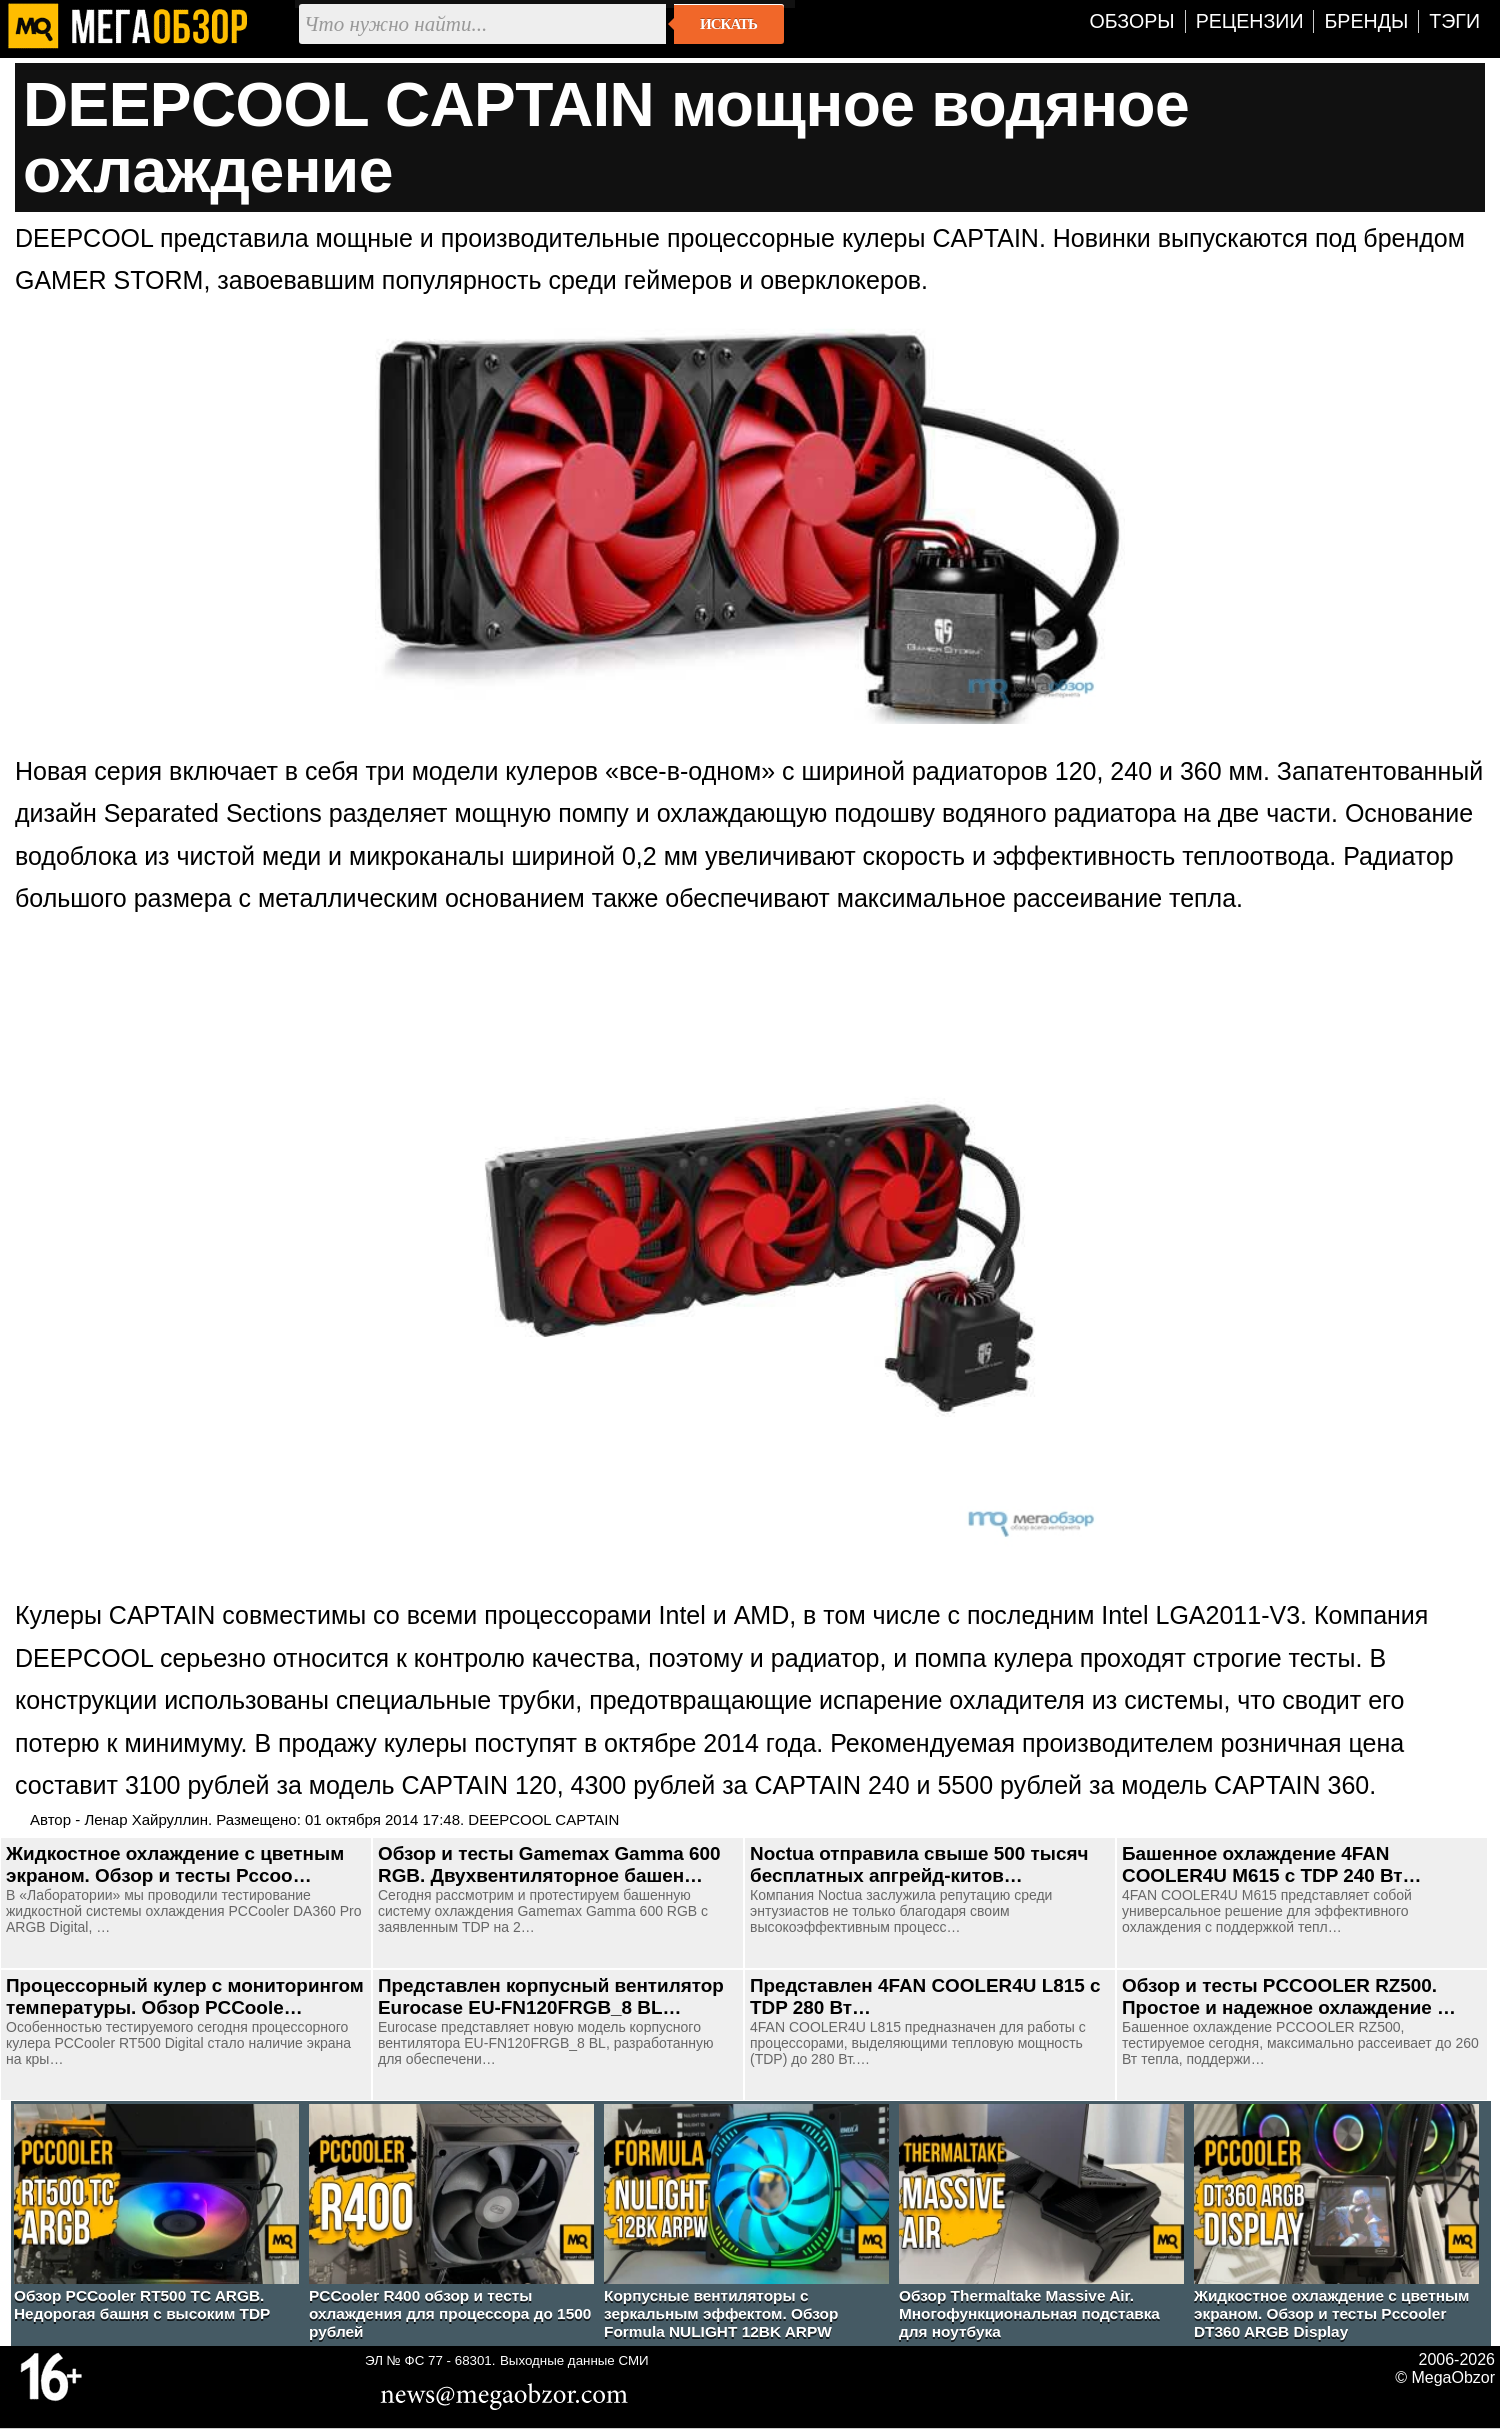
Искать (728, 24)
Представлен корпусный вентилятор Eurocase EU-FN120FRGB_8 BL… (551, 1996)
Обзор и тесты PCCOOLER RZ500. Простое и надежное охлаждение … (1289, 1996)
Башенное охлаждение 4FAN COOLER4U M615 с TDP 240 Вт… (1271, 1864)
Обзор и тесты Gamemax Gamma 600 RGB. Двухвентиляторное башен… (549, 1864)
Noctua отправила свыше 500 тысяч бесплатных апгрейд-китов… (919, 1864)
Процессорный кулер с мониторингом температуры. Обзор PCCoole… (185, 1996)
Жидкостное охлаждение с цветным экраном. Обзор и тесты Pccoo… (175, 1864)
